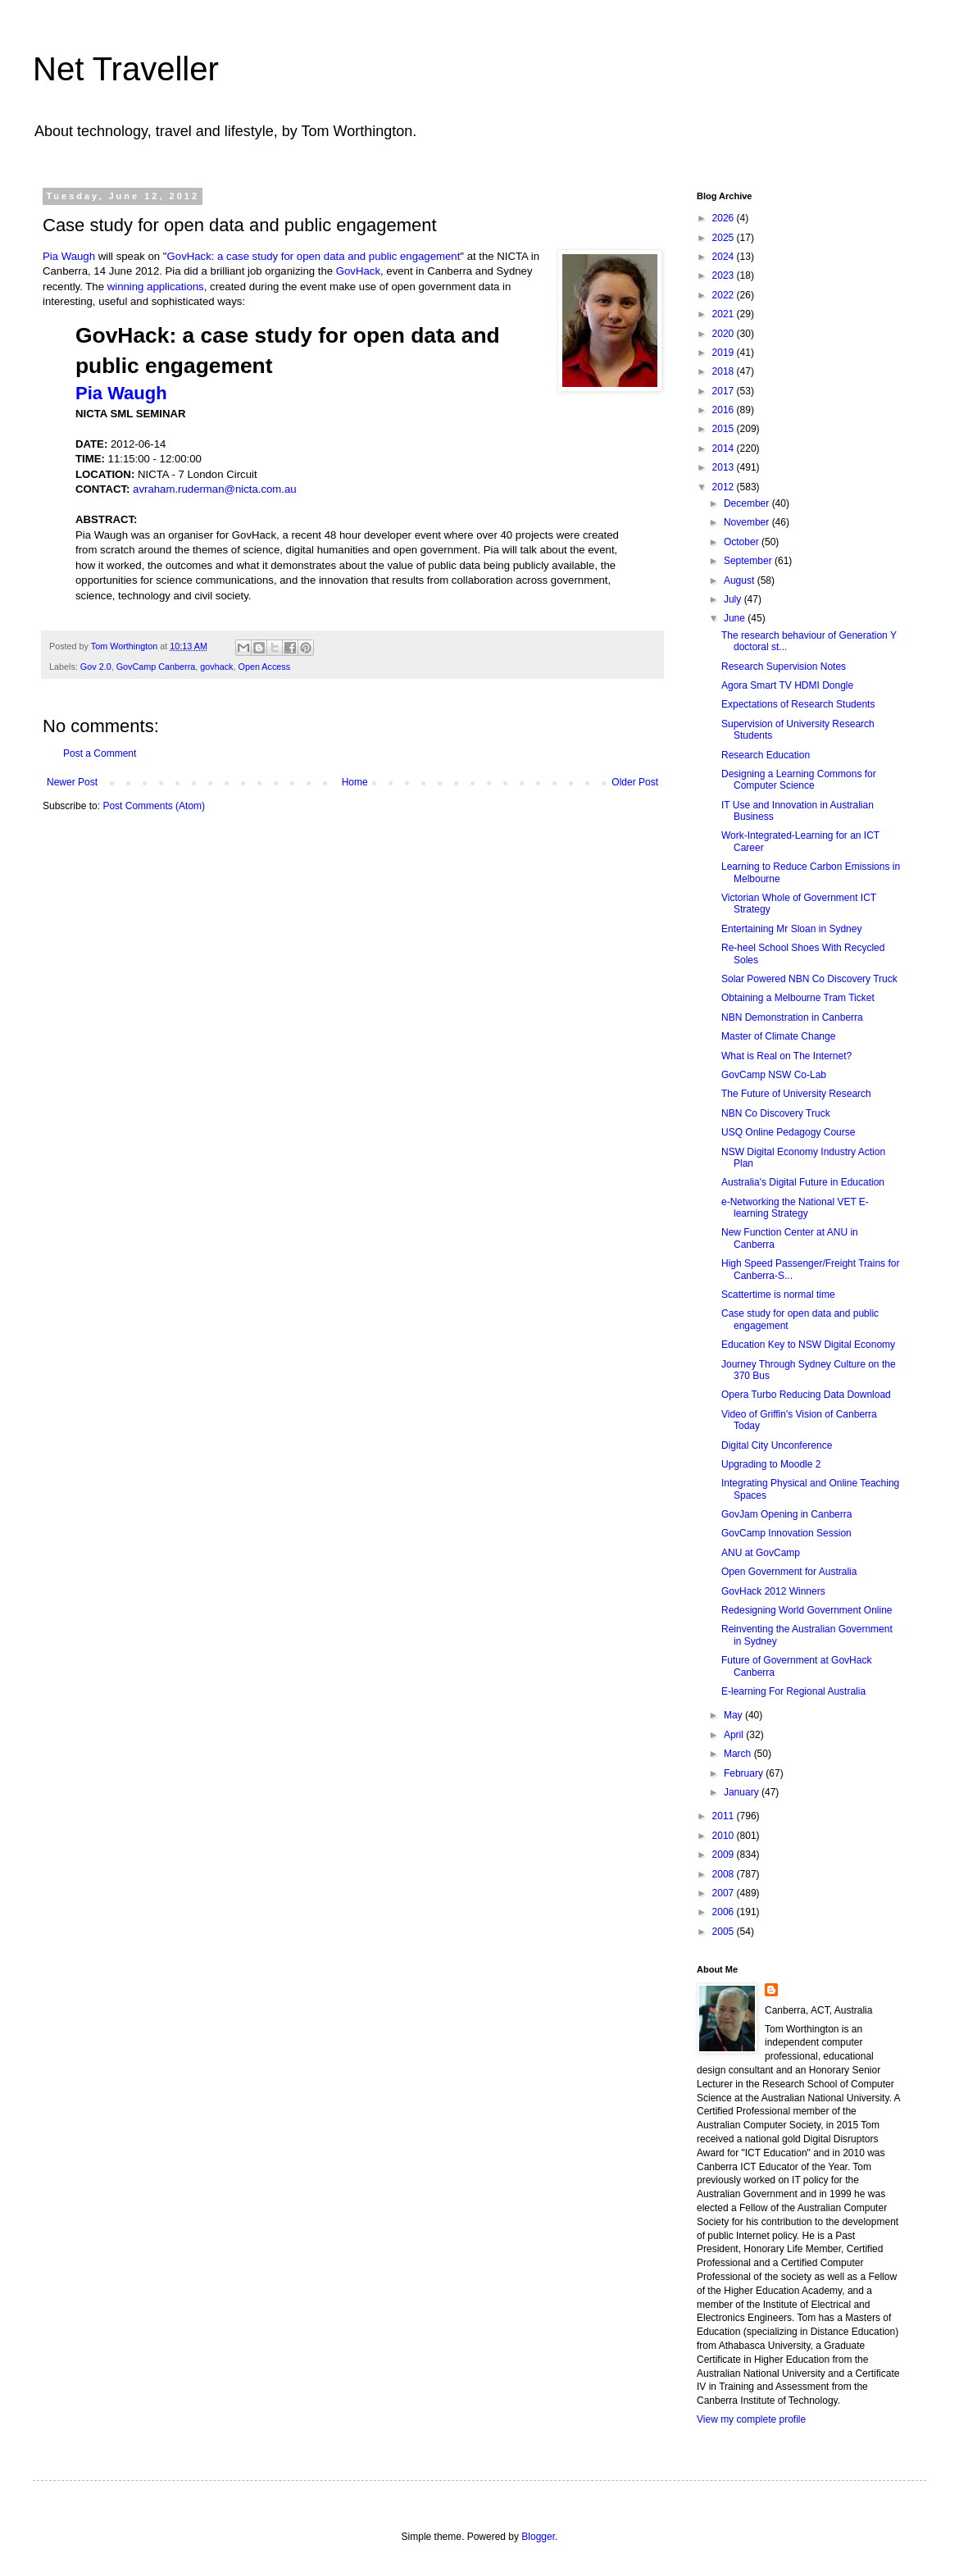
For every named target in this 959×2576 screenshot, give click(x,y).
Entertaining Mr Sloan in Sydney (791, 929)
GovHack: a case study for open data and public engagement (314, 256)
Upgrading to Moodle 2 (770, 1464)
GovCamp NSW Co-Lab (773, 1075)
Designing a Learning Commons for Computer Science (798, 779)
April (735, 1735)
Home (355, 782)
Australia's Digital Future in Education (802, 1182)
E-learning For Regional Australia (793, 1691)
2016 (724, 410)
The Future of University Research (796, 1093)
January (742, 1792)
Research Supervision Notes (783, 666)
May (734, 1715)
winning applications (155, 286)
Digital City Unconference (776, 1445)
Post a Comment (99, 753)
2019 (724, 352)
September (749, 561)
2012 (724, 487)
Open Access (264, 666)
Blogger (538, 2536)
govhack (216, 666)
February (745, 1773)
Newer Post (72, 782)
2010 (724, 1835)
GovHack (358, 271)
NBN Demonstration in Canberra (792, 1017)
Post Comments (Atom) (153, 806)
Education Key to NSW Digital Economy (808, 1344)
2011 (724, 1816)
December (748, 503)
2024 (724, 256)
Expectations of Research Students (798, 704)
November (748, 522)
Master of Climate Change (778, 1036)
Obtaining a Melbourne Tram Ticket (798, 998)
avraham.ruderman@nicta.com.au (215, 489)
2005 (724, 1931)
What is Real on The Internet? (786, 1056)
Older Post (634, 782)
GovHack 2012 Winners (773, 1591)
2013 (724, 467)
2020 (724, 333)
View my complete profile (751, 2419)
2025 (724, 237)
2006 (724, 1912)
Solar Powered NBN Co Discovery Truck (809, 979)
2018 (724, 371)
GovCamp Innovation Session (786, 1533)
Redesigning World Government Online (807, 1610)
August (740, 580)
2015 (724, 429)
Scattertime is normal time (778, 1294)
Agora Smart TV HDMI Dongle (787, 685)
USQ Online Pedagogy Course (788, 1132)
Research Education (765, 755)
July (734, 599)
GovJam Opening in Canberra (786, 1514)
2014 (724, 448)
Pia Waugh (69, 256)
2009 (724, 1854)
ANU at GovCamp (760, 1553)
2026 (724, 218)
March (739, 1753)
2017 (724, 391)
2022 (724, 295)
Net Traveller (126, 69)
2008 (724, 1874)
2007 (724, 1893)
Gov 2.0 (95, 666)
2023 (724, 275)
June (736, 618)
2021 (724, 314)
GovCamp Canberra (156, 666)
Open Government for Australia (789, 1571)
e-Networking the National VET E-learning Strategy (795, 1207)
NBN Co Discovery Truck (775, 1113)
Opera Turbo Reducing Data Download (806, 1394)
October (742, 542)
